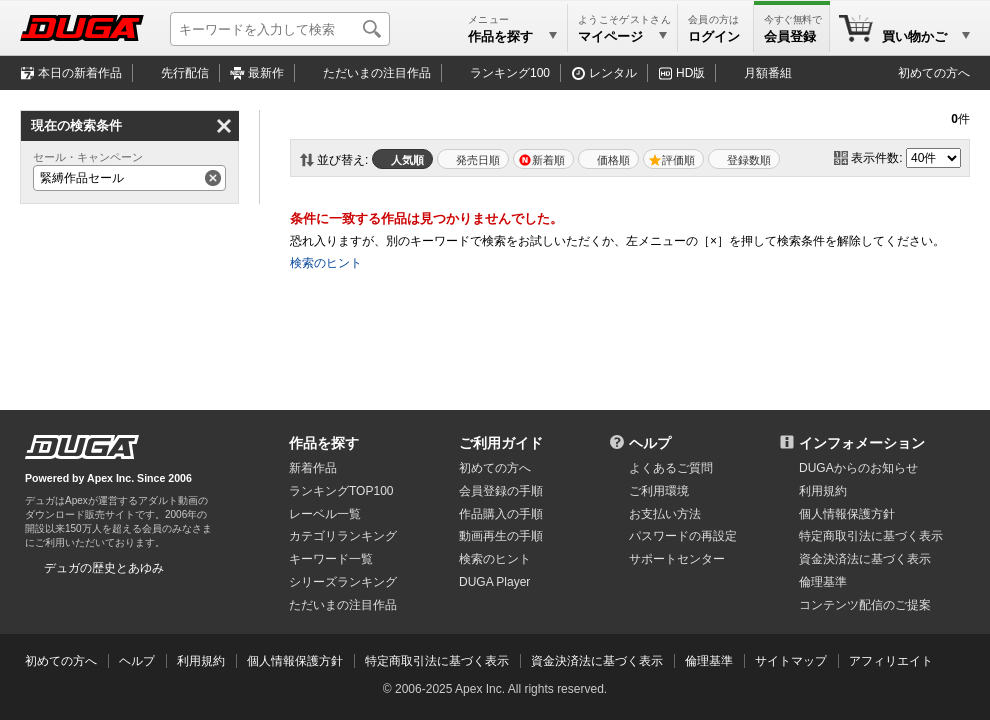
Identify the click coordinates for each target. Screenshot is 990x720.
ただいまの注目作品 (343, 605)
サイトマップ (791, 661)
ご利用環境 (659, 491)
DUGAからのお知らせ (858, 468)
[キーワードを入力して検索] (280, 29)
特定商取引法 (871, 536)
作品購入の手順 (501, 514)
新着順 (548, 160)
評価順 (678, 160)
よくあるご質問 (671, 468)
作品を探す (324, 443)
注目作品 (377, 73)
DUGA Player (494, 582)
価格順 (613, 160)
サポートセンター (677, 559)
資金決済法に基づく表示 (597, 661)
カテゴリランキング (343, 536)
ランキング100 (510, 73)
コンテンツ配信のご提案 (865, 605)
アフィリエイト (891, 661)
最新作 (266, 73)
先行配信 (185, 73)
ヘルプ (650, 443)
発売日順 (478, 160)
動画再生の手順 (501, 536)
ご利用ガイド (501, 443)
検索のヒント (326, 263)
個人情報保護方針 (847, 514)
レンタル (613, 73)
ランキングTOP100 (341, 491)
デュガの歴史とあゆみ (104, 568)
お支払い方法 (665, 514)
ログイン (714, 36)
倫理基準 (823, 582)
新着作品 (313, 468)
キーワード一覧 (331, 559)
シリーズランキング (343, 582)
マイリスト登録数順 (744, 159)
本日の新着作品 (80, 73)
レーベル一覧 (325, 514)
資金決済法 (865, 559)
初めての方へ (934, 73)
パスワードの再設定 (683, 536)
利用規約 (823, 491)
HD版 (690, 73)
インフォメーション (862, 443)
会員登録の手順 (501, 491)
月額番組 (768, 73)
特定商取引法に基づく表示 (437, 661)
